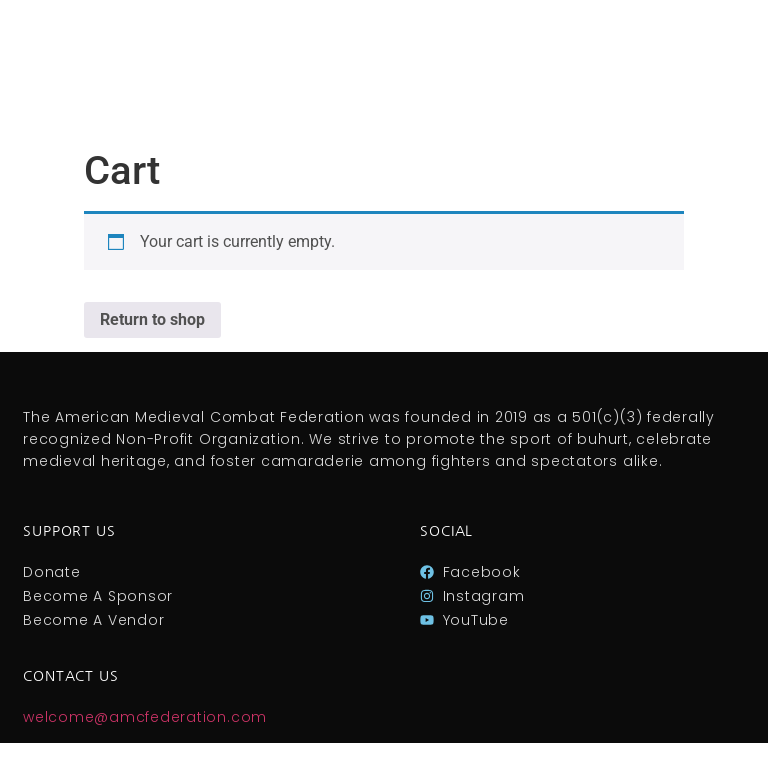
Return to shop (152, 319)
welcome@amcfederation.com (145, 717)
